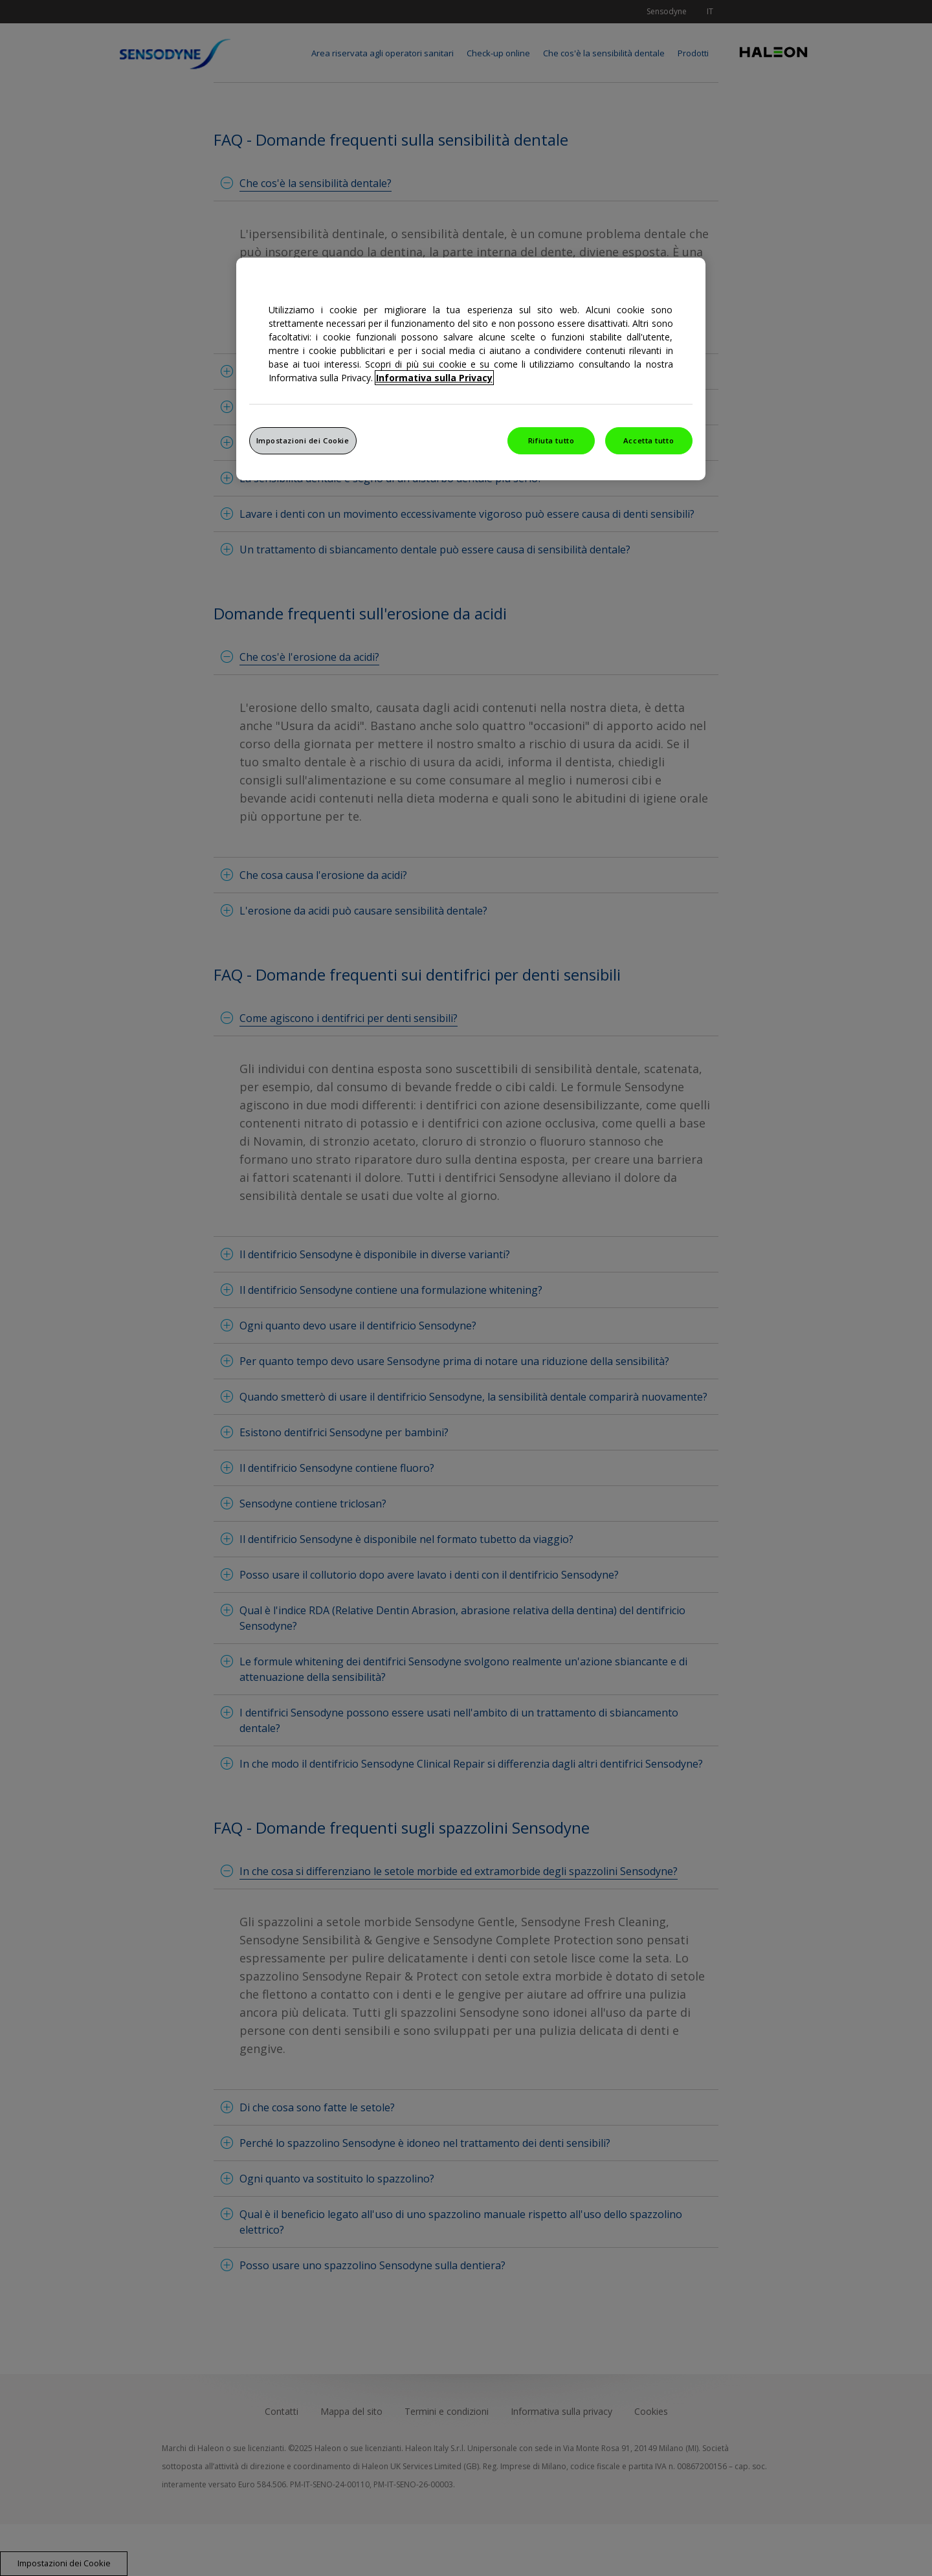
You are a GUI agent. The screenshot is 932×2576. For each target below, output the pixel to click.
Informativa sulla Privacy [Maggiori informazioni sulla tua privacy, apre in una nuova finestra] (434, 378)
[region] (470, 369)
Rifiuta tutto (551, 440)
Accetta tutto (648, 440)
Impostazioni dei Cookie (303, 440)
